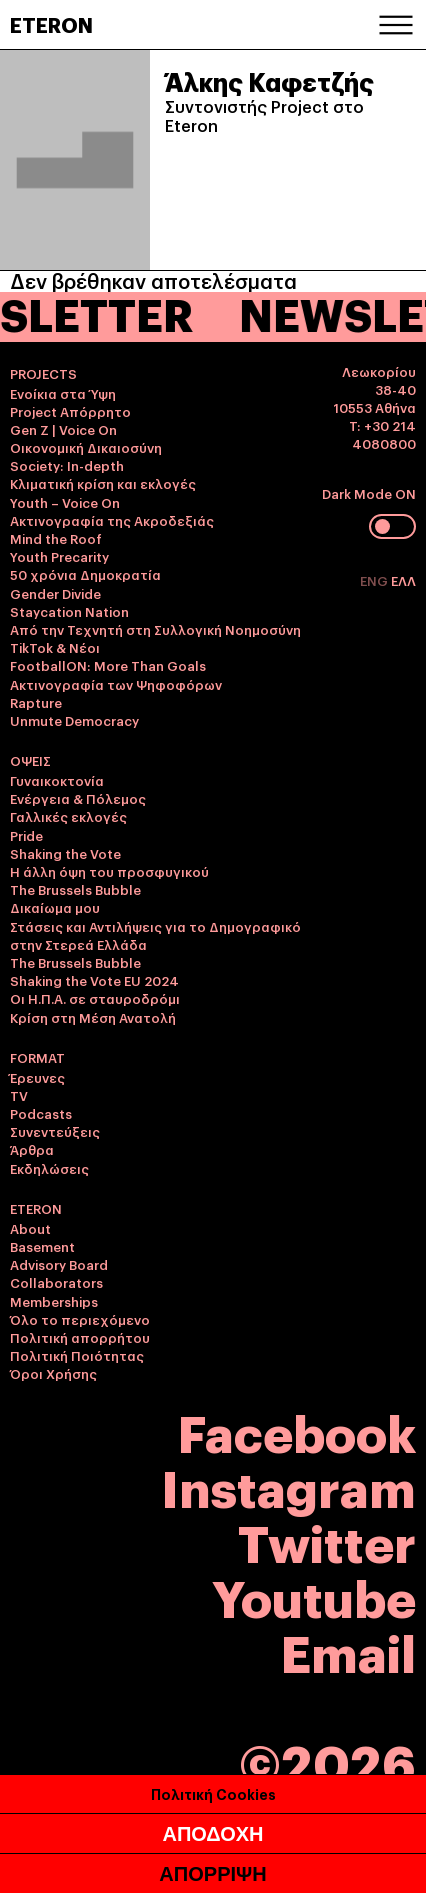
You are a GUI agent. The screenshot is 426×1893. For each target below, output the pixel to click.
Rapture (36, 702)
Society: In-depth (67, 465)
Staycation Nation (69, 611)
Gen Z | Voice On (63, 429)
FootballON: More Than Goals (108, 665)
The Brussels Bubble (75, 889)
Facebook (297, 1430)
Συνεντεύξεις (55, 1131)
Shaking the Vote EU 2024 (94, 980)
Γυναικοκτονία (57, 780)
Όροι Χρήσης (53, 1373)
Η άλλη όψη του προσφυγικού (109, 871)
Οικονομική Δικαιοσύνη (86, 447)
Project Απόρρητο (70, 411)
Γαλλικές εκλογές (68, 816)
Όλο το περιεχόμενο (80, 1319)
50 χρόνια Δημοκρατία (85, 574)
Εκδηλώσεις (49, 1168)
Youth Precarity (59, 556)
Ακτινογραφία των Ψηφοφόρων (116, 684)
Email (348, 1650)
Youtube (314, 1595)
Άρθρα (32, 1149)
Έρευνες (37, 1077)
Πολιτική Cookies (213, 1793)
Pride (26, 835)
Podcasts (41, 1113)
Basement (42, 1246)
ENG (375, 580)
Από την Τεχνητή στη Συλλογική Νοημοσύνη (155, 629)
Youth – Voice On (65, 502)
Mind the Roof (56, 538)
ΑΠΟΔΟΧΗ (212, 1834)
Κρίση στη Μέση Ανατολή (93, 1017)
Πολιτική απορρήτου (80, 1337)
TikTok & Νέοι (55, 647)
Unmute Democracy (74, 720)
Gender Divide (55, 593)
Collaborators (56, 1282)
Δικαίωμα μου (55, 907)
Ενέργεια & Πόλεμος (78, 798)
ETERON (51, 24)
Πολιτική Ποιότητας (77, 1355)
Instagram (288, 1485)
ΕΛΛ (403, 580)
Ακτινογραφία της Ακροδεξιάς (112, 520)
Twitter (327, 1540)
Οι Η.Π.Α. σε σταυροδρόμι (95, 998)
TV (19, 1095)
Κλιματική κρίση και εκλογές (103, 483)
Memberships (54, 1301)
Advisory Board (59, 1264)
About (30, 1228)
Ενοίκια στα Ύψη (63, 393)
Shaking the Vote (65, 853)
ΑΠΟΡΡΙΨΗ (212, 1874)
